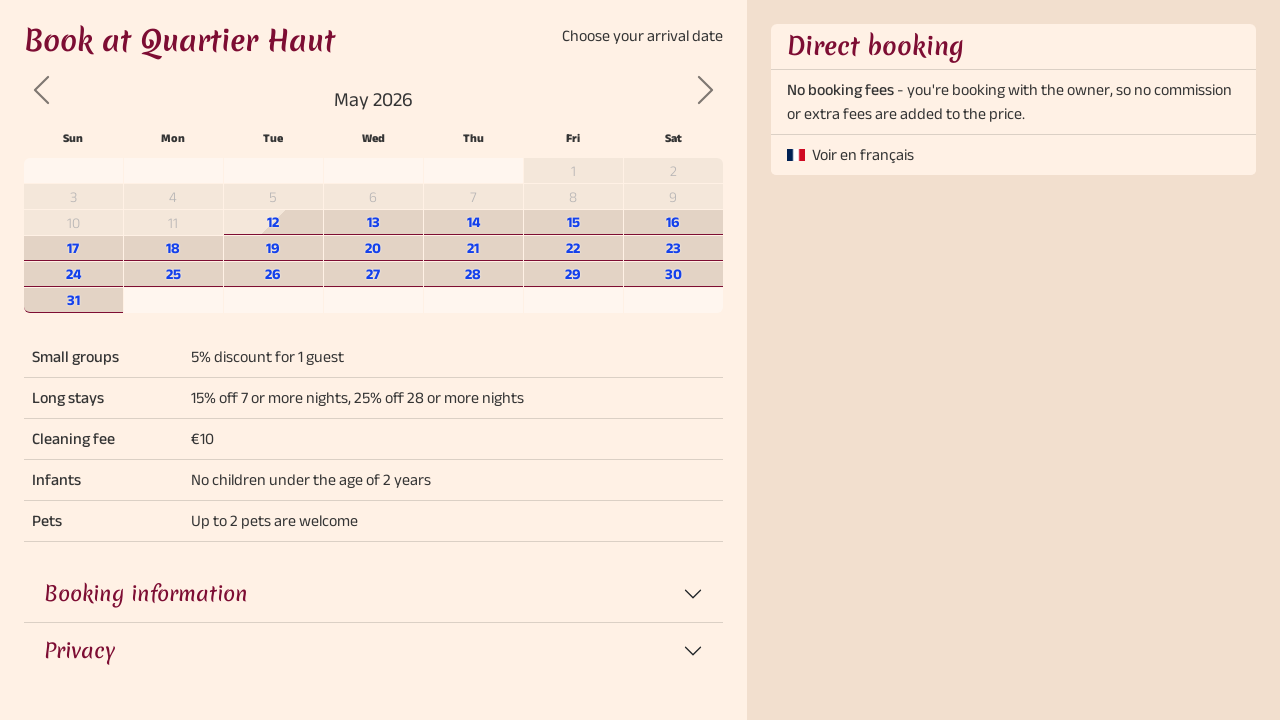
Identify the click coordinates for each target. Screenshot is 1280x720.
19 (273, 248)
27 (373, 274)
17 (73, 248)
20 (373, 248)
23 (673, 248)
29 (573, 274)
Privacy (79, 650)
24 (73, 274)
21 (473, 248)
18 (173, 248)
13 (373, 222)
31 (73, 300)
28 (473, 274)
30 (673, 274)
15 (573, 222)
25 (173, 274)
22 (573, 248)
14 (473, 222)
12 (273, 222)
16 (673, 222)
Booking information (146, 593)
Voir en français (863, 154)
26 (273, 274)
